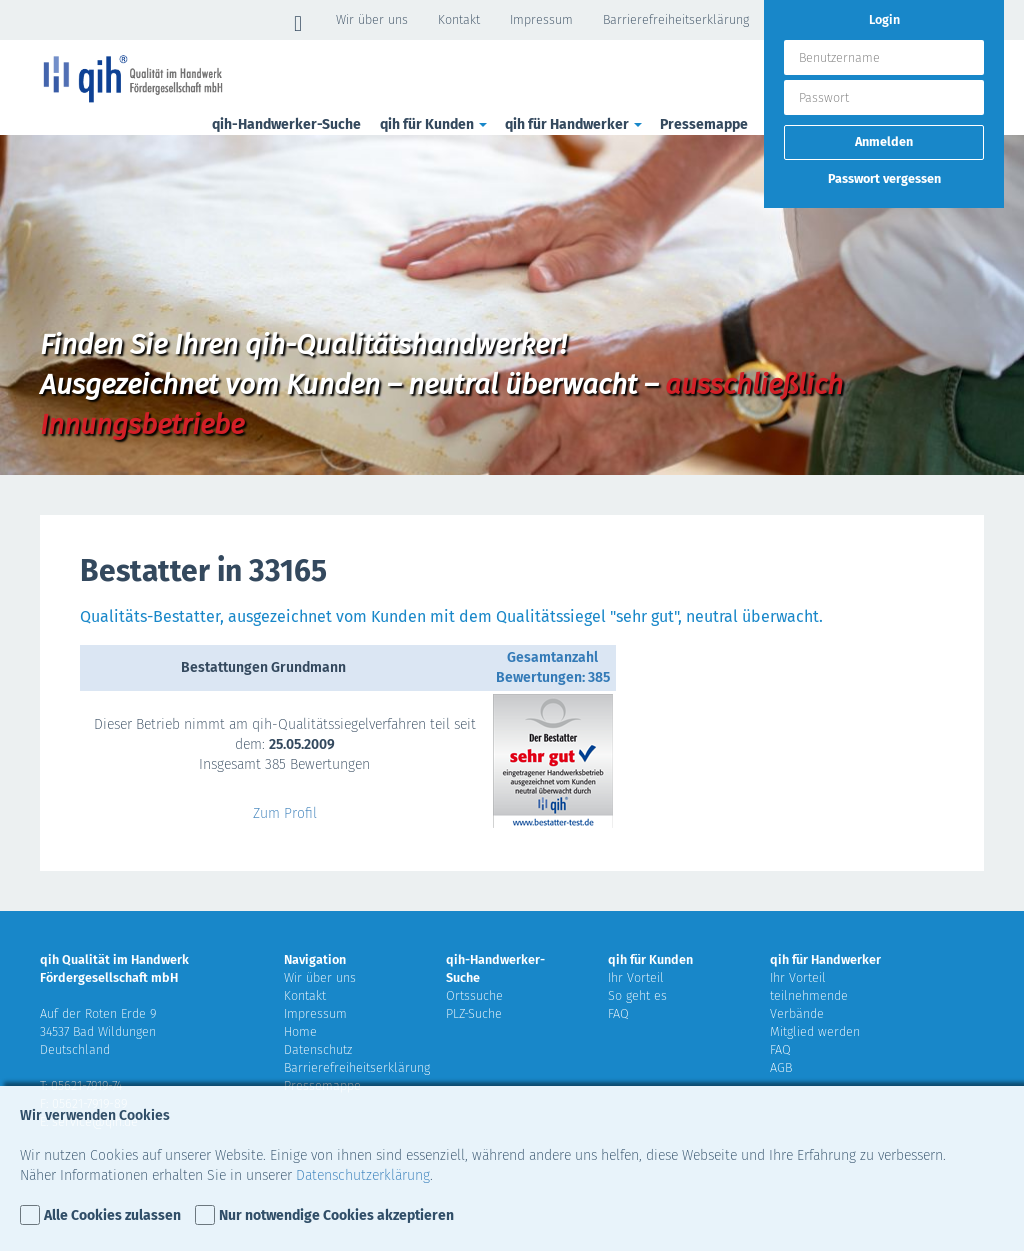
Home (300, 1031)
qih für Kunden (435, 124)
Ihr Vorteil (636, 977)
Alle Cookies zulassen (112, 1215)
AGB (781, 1067)
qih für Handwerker (575, 124)
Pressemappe (704, 124)
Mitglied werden (815, 1031)
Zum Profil (285, 813)
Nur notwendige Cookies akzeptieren (336, 1215)
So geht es (637, 995)
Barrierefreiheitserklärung (676, 19)
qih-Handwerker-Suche (286, 124)
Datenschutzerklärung (363, 1175)
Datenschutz (318, 1049)
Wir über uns (372, 19)
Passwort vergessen (884, 178)
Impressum (541, 19)
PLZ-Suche (474, 1013)
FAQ (618, 1013)
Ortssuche (474, 995)
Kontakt (459, 19)
